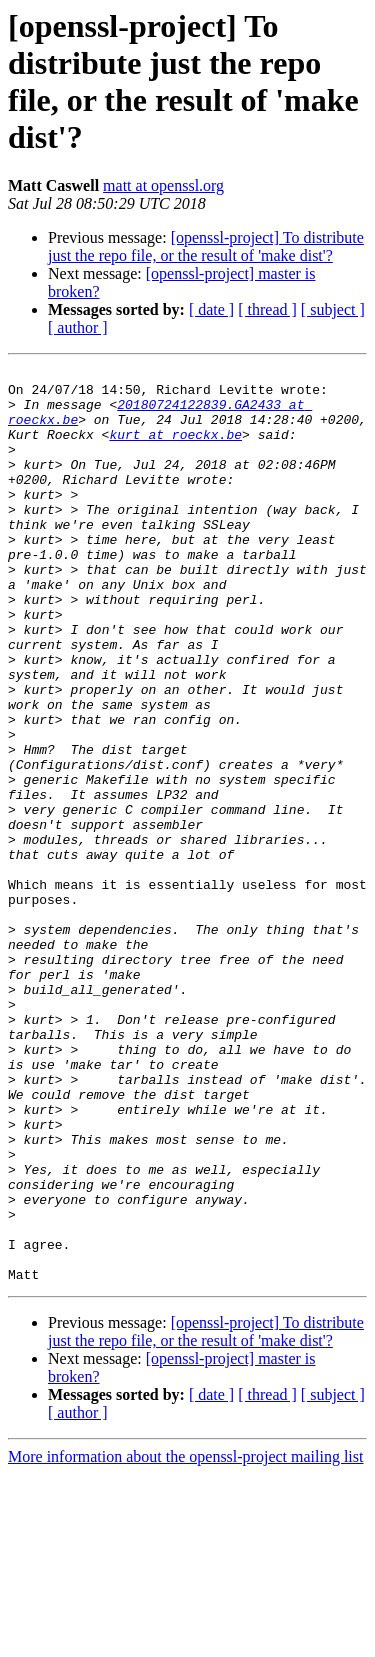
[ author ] (78, 327)
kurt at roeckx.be (175, 449)
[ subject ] (333, 309)
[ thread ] (267, 309)
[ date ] (211, 309)
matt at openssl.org (163, 185)
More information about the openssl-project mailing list (185, 1639)
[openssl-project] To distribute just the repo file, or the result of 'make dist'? (206, 246)
